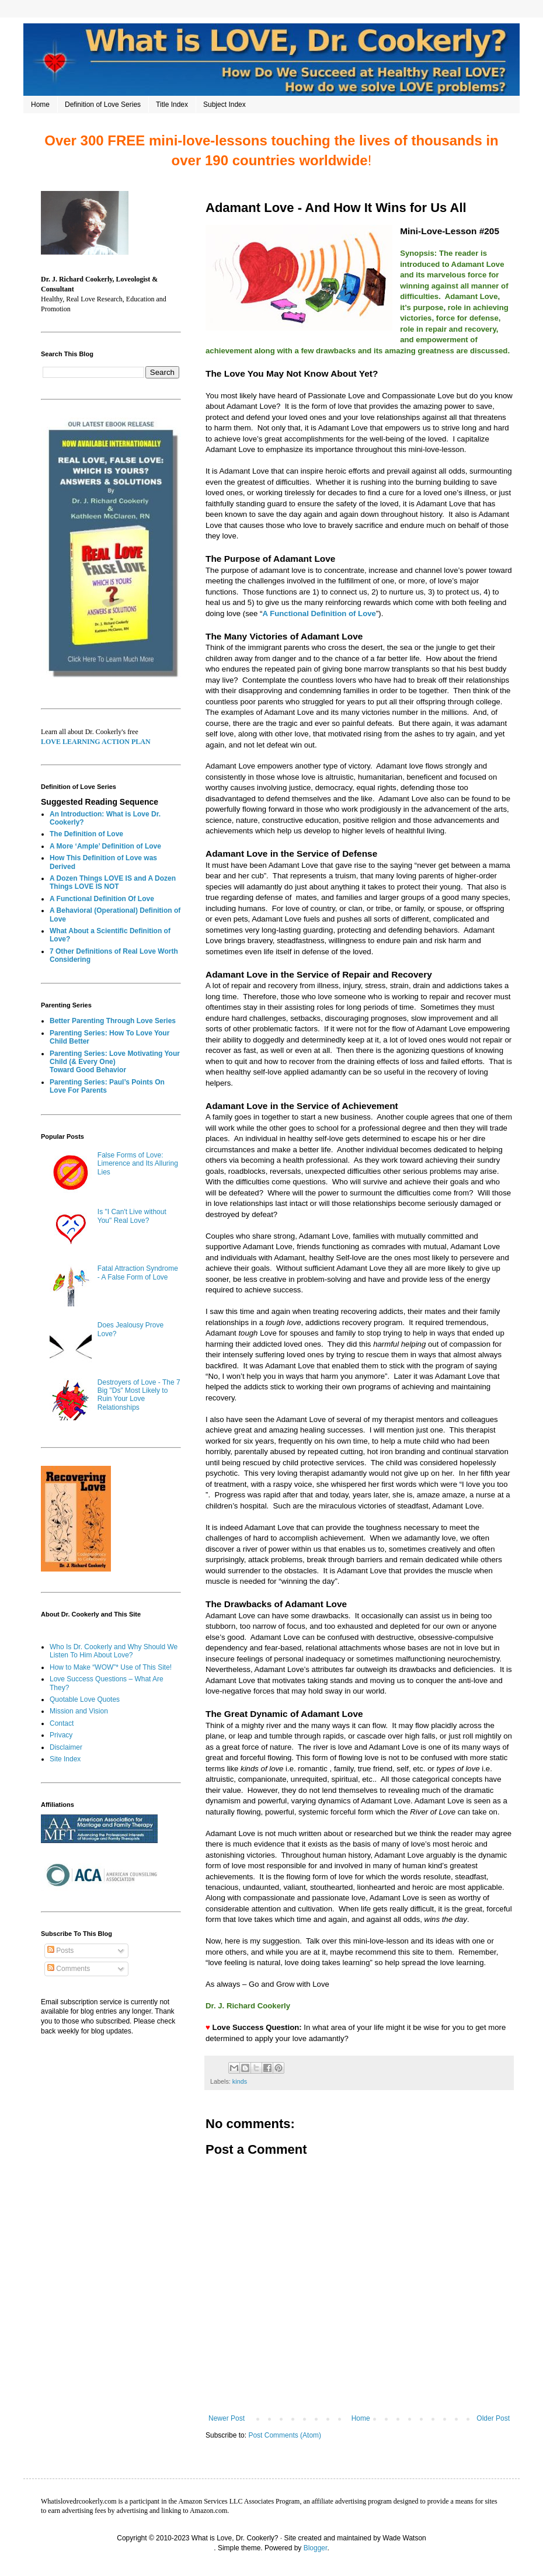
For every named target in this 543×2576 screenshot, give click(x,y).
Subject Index (224, 104)
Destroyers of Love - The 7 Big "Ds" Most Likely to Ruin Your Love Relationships (139, 1395)
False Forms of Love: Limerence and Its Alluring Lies (138, 1163)
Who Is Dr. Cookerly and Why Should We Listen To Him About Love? (113, 1651)
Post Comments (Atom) (284, 2435)
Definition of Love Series (103, 104)
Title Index (172, 104)
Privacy (61, 1735)
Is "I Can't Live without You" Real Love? (132, 1216)
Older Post (493, 2418)
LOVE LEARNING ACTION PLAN (96, 742)
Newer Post (226, 2418)
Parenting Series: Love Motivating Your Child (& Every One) (115, 1057)
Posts (60, 1950)
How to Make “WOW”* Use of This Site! (111, 1667)
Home (40, 104)
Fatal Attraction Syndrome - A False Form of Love (138, 1272)
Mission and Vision (79, 1711)
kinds (239, 2081)
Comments (68, 1969)
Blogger (316, 2548)
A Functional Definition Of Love (102, 899)
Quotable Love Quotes (85, 1699)
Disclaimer (66, 1747)
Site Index (65, 1759)
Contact (62, 1723)
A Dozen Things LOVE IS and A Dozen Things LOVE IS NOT (113, 882)
